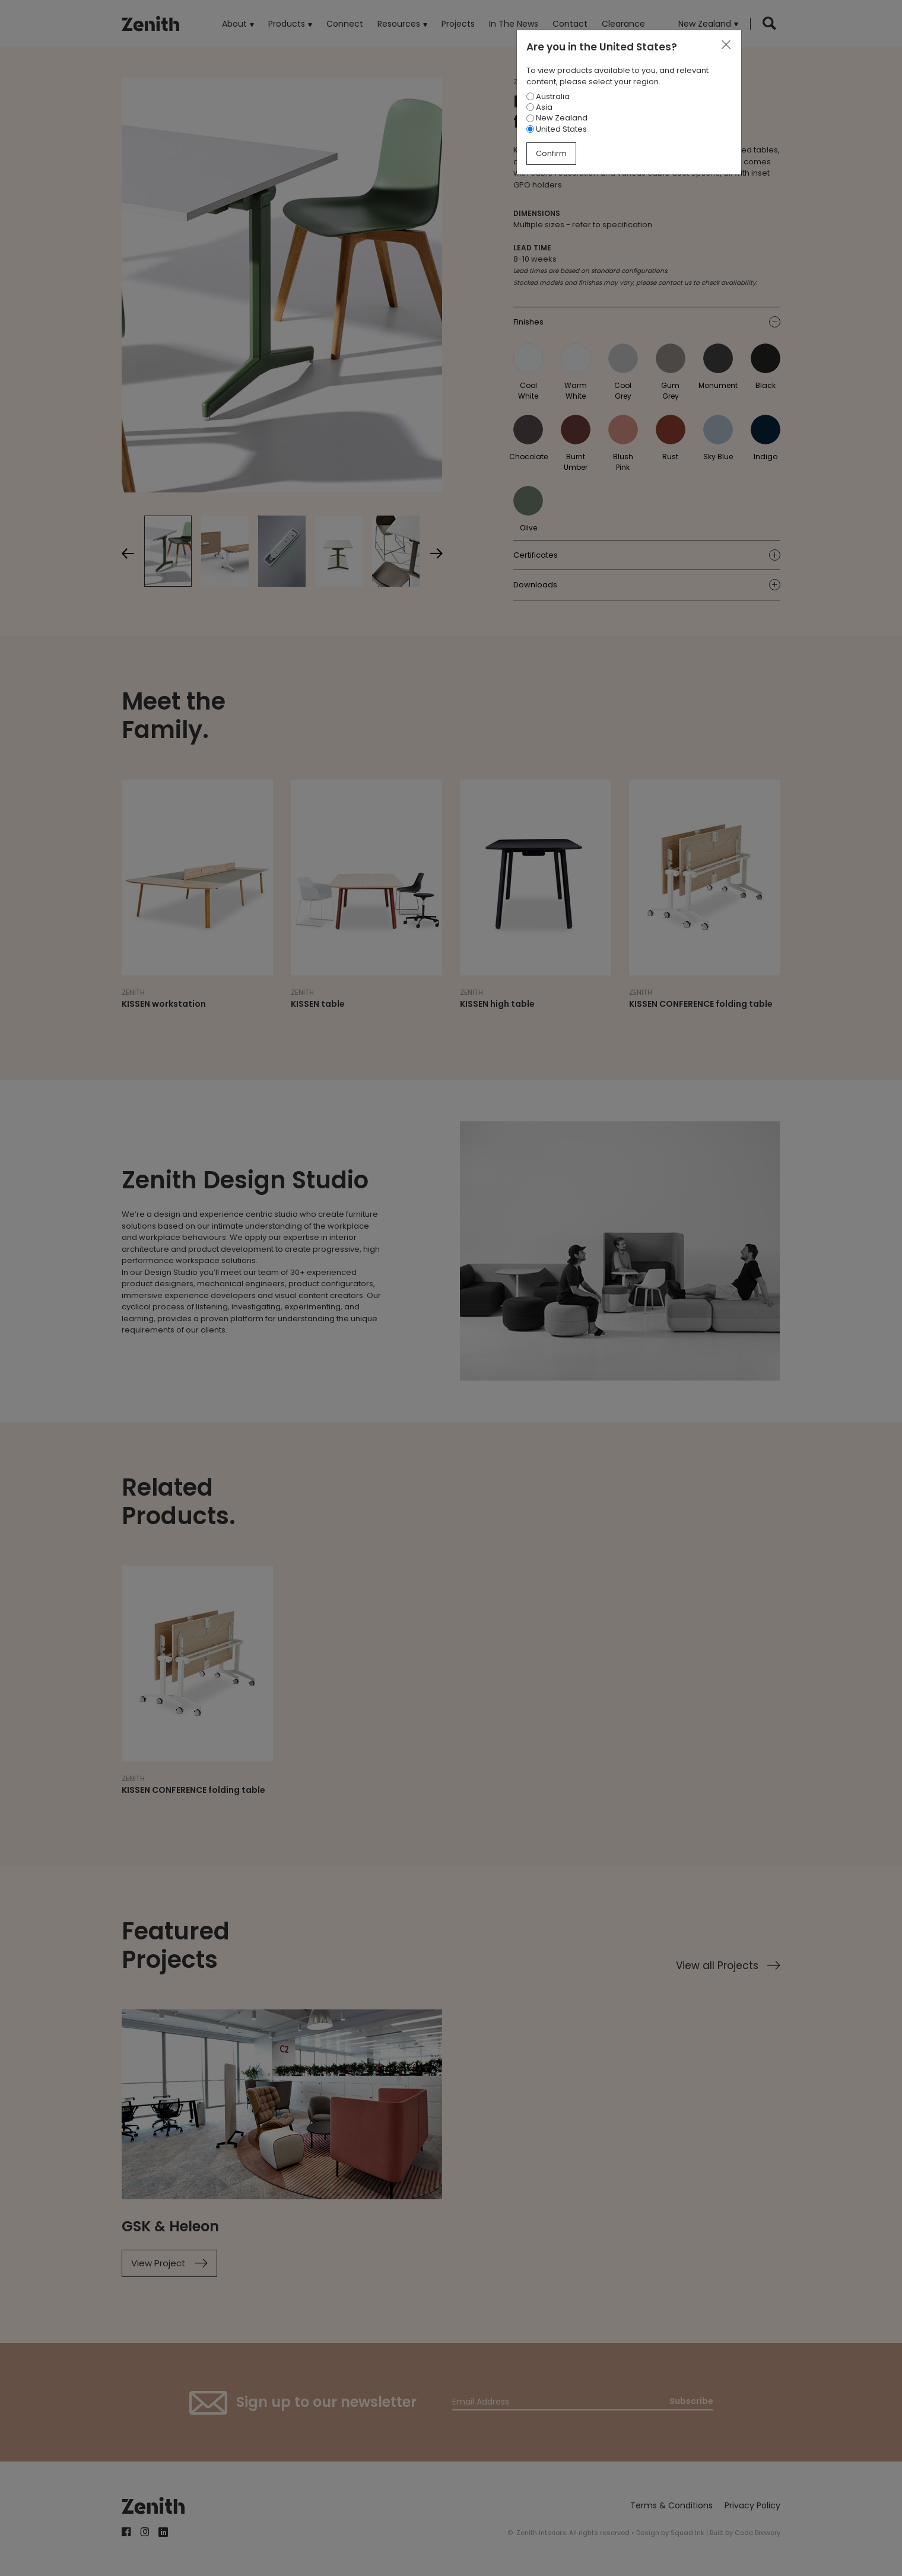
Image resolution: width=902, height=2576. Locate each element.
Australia (548, 96)
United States (556, 129)
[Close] (725, 45)
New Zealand (556, 118)
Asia (539, 107)
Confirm (551, 153)
